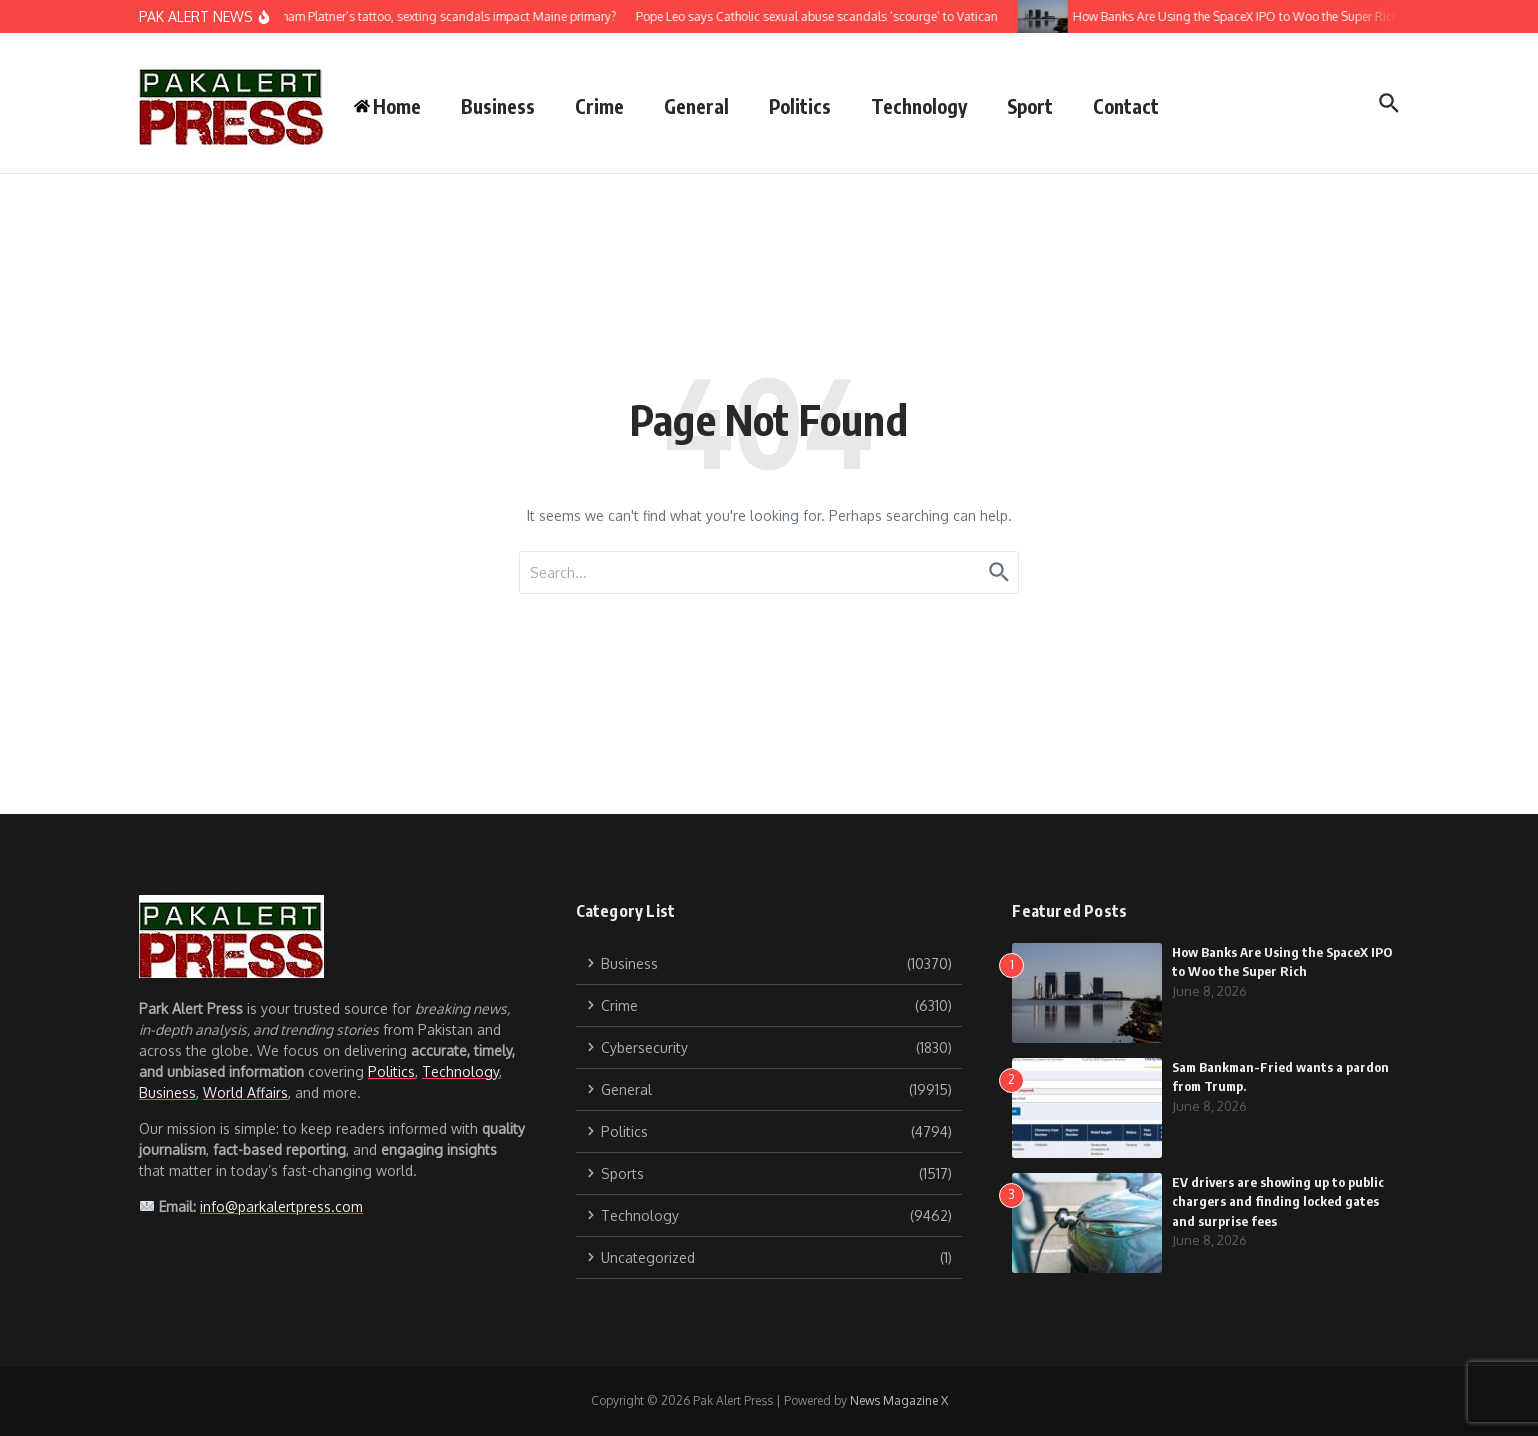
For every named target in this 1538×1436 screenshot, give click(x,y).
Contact (1126, 106)
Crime (599, 106)
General (696, 106)
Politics (800, 106)
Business (498, 106)
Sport (1030, 106)
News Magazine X (899, 1400)
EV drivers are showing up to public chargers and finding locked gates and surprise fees (1278, 1201)
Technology (919, 106)
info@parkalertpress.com (281, 1206)
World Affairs (245, 1092)
